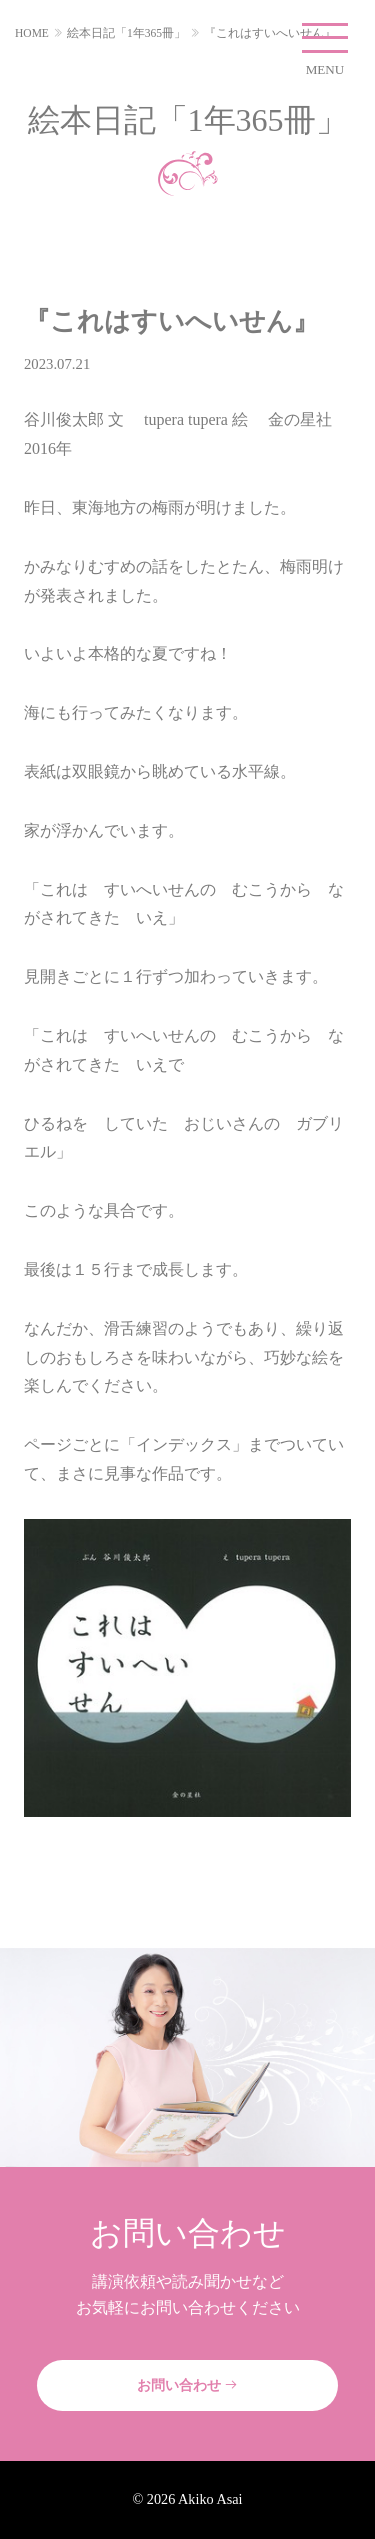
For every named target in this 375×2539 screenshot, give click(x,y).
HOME (32, 33)
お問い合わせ (188, 2385)
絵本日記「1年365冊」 (126, 33)
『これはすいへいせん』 (270, 33)
